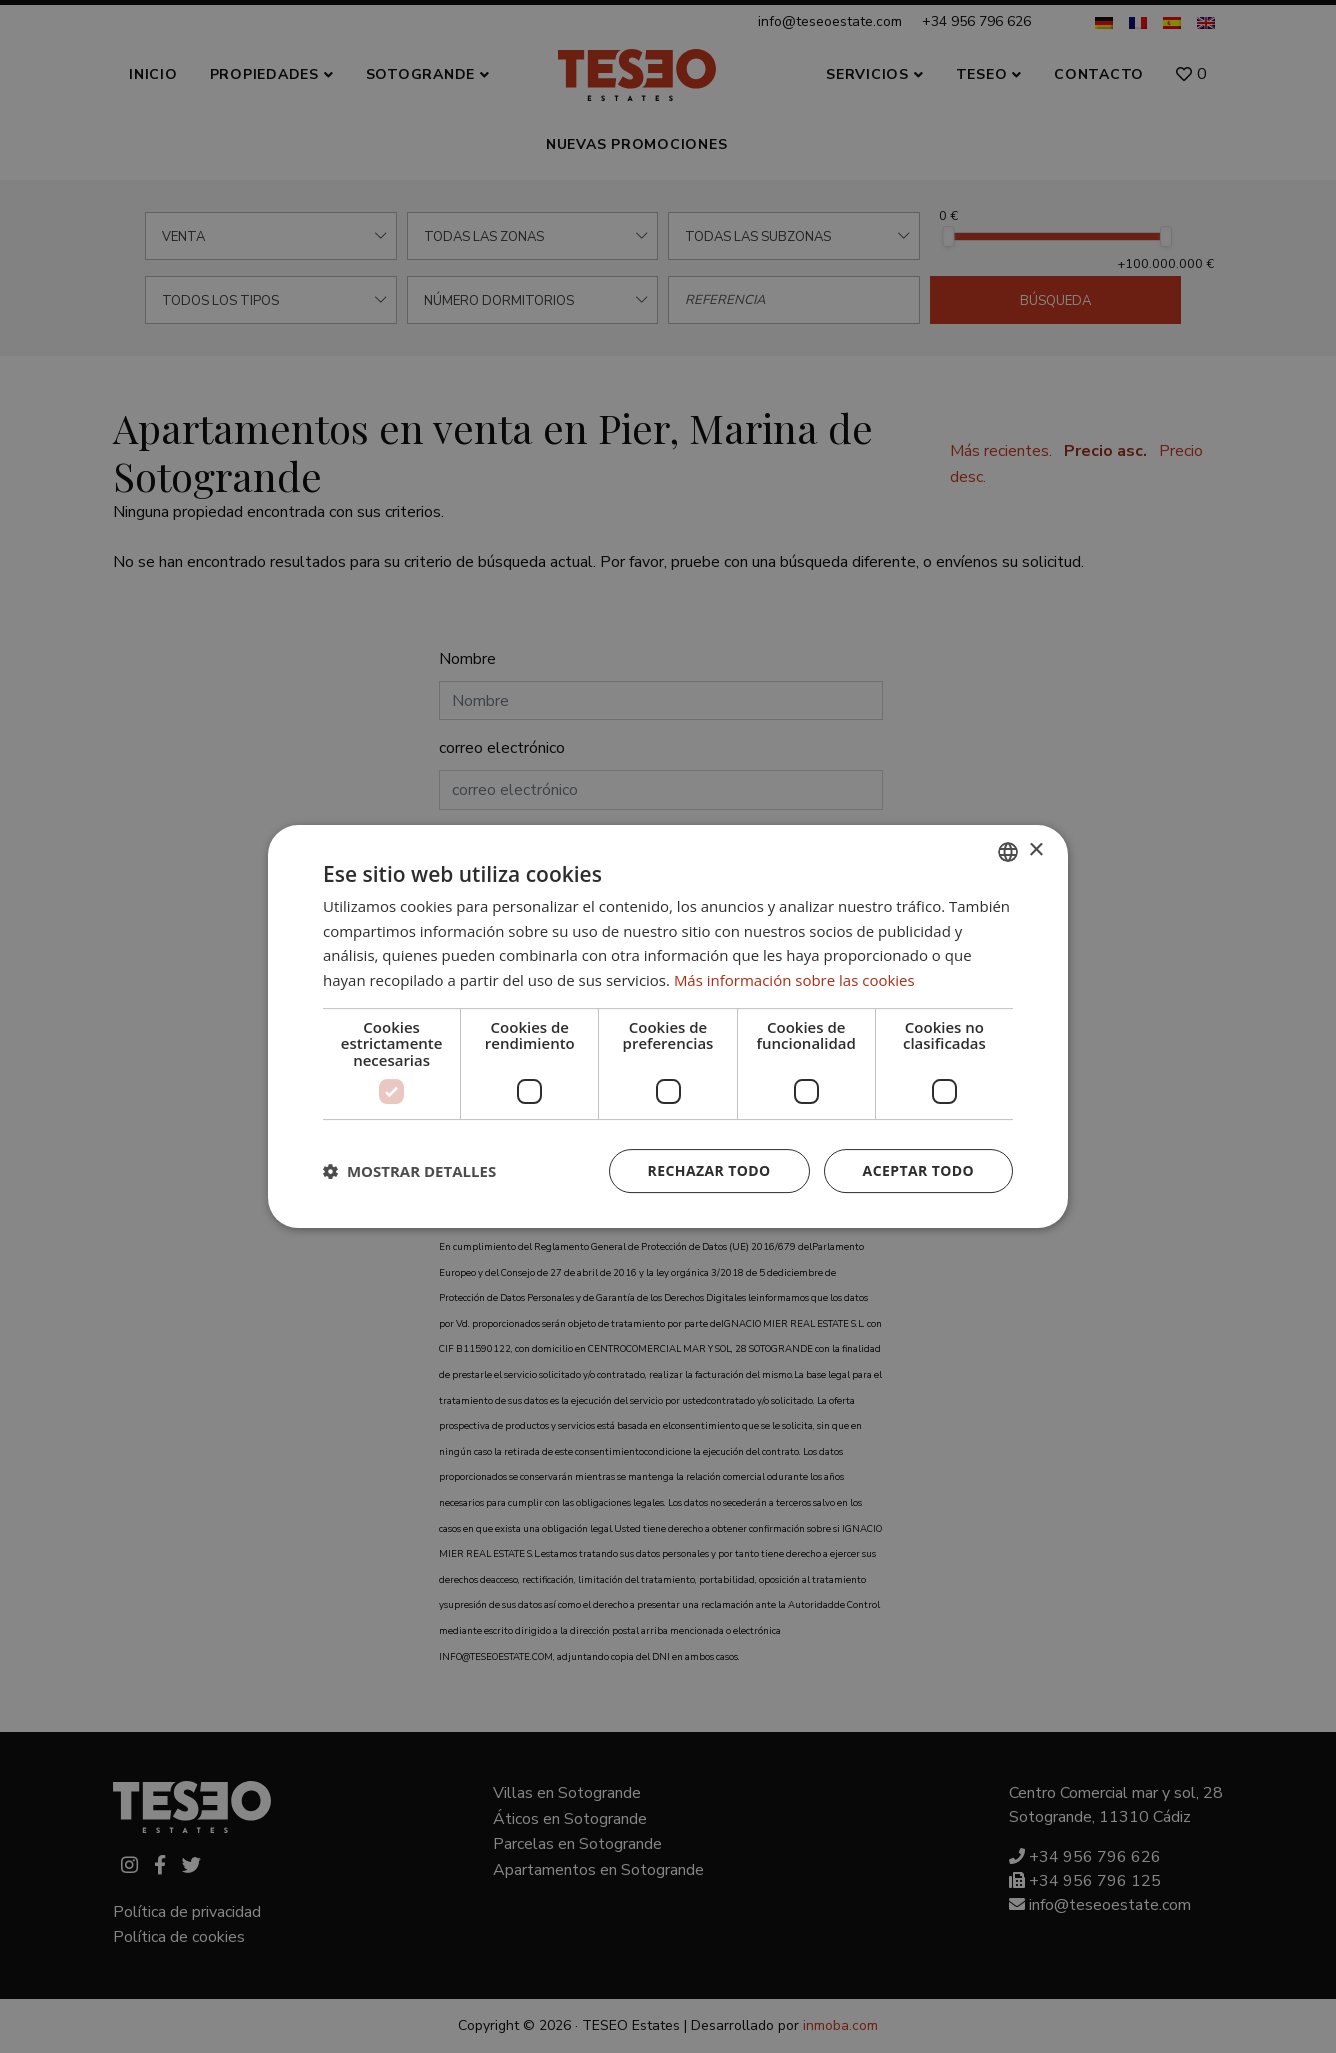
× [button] (1035, 850)
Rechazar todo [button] (709, 1170)
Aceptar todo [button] (918, 1170)
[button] (409, 1171)
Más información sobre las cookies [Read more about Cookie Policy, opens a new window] (794, 980)
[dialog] (668, 1026)
